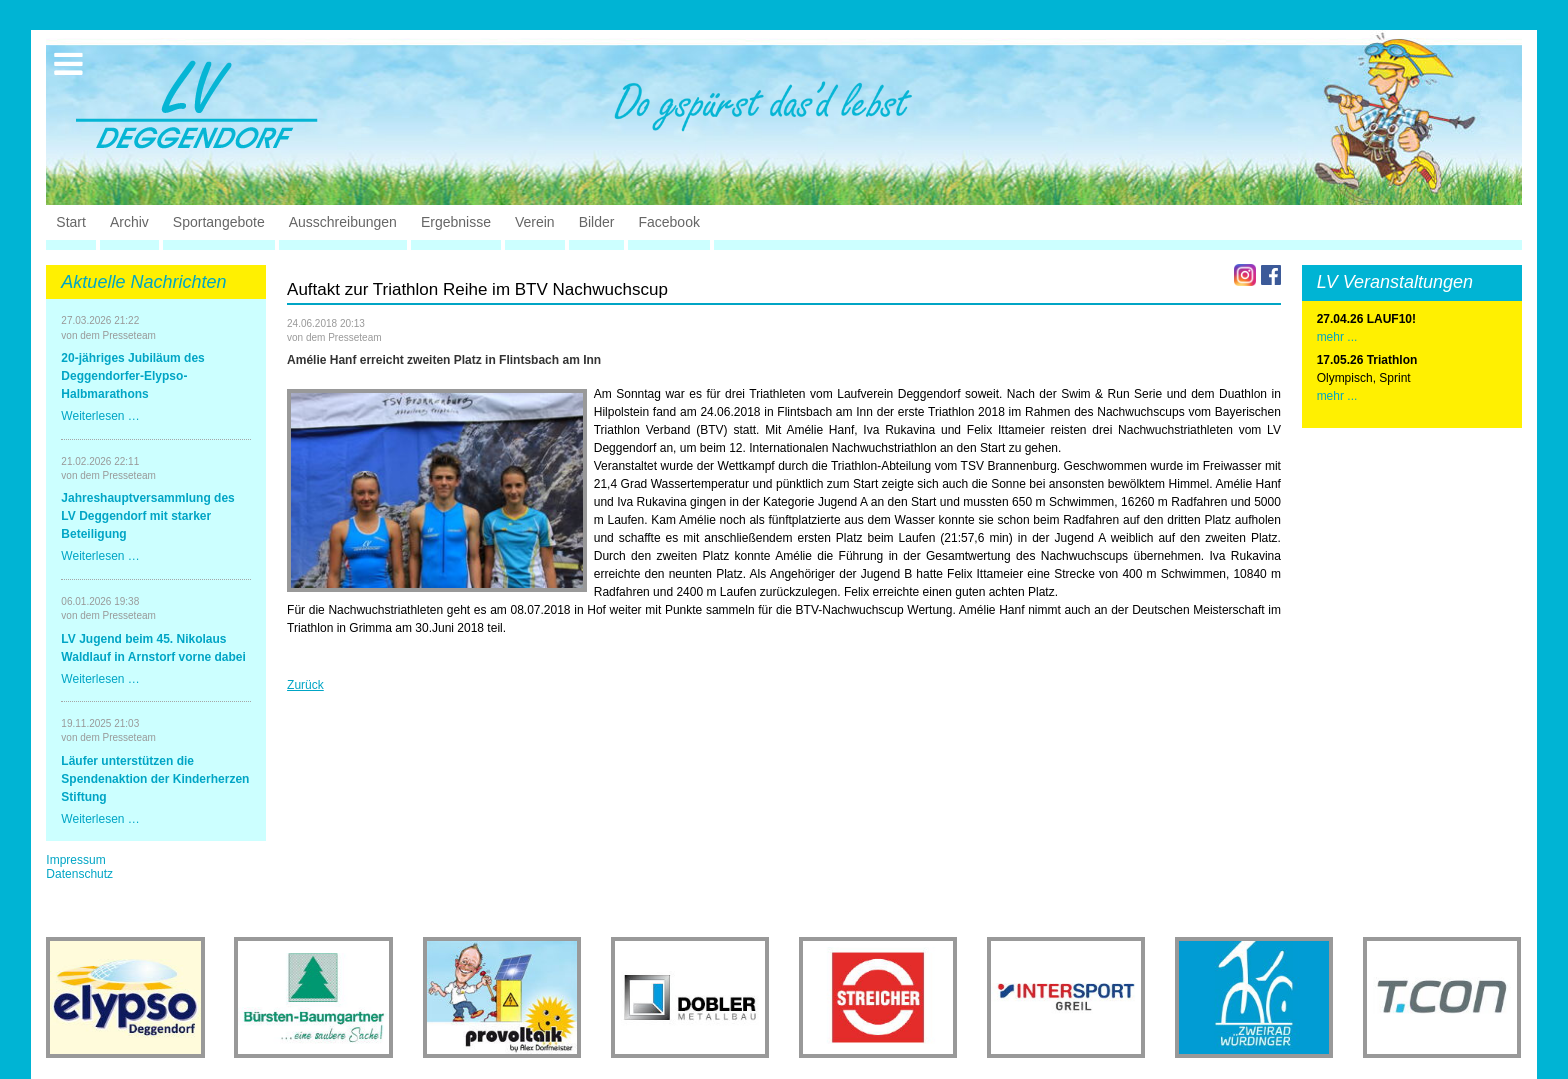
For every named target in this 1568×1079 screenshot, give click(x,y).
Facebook (668, 222)
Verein (535, 222)
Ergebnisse (456, 222)
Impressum (75, 860)
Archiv (129, 222)
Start (71, 222)
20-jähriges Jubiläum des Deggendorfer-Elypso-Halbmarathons (132, 376)
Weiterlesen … (100, 416)
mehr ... (1337, 396)
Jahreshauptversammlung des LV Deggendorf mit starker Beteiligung (147, 516)
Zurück (305, 685)
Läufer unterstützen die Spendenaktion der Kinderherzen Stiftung (155, 779)
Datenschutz (79, 874)
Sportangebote (219, 222)
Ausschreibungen (343, 222)
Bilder (597, 222)
